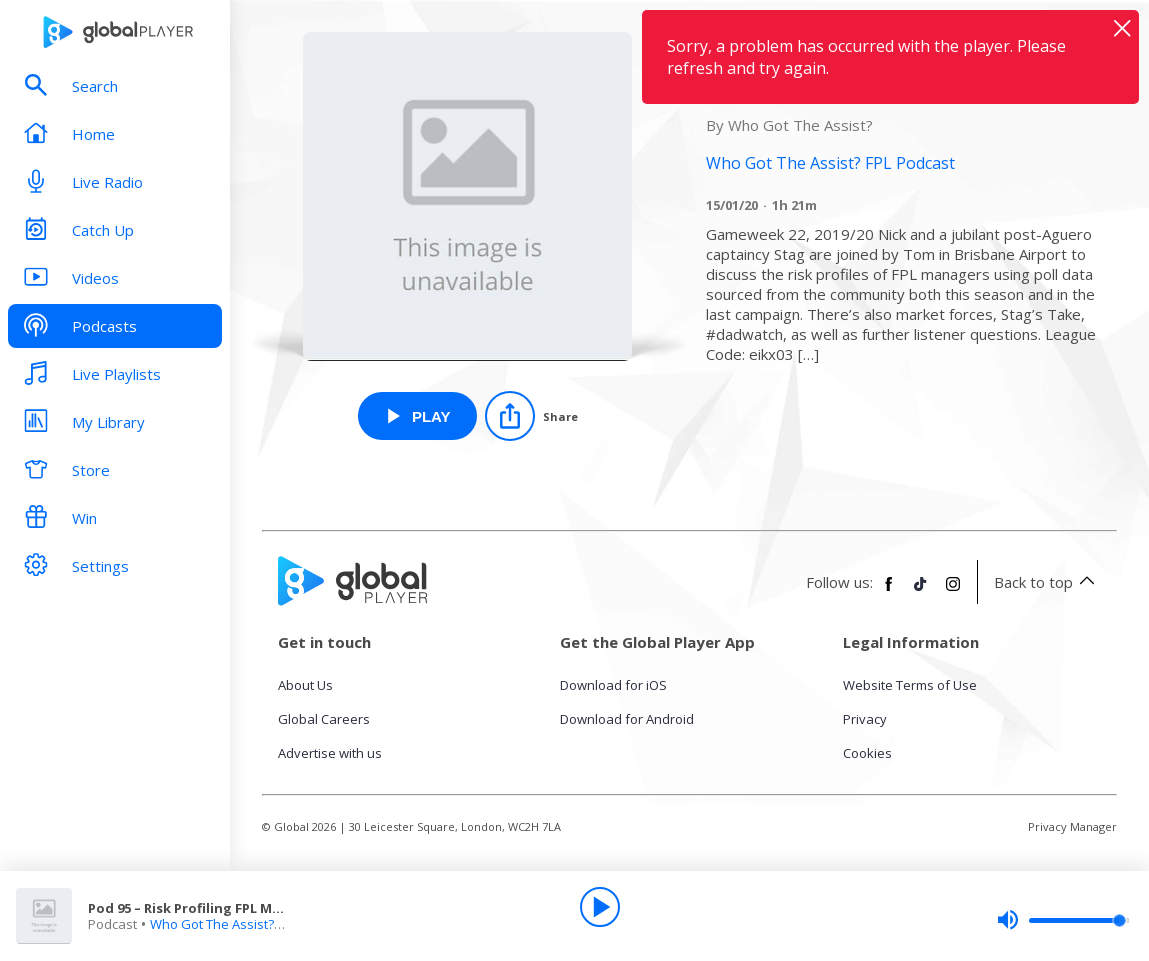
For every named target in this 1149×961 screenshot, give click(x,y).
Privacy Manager (1072, 826)
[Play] (600, 907)
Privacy (865, 719)
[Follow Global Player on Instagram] (953, 592)
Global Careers (324, 719)
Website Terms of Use (910, 685)
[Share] (531, 416)
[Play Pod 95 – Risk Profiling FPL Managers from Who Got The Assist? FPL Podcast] (417, 416)
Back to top (1047, 582)
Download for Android (627, 719)
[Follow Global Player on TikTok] (921, 592)
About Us (305, 685)
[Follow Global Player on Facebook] (889, 592)
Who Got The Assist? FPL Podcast (249, 924)
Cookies (867, 753)
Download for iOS (613, 685)
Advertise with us (330, 753)
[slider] (1063, 920)
